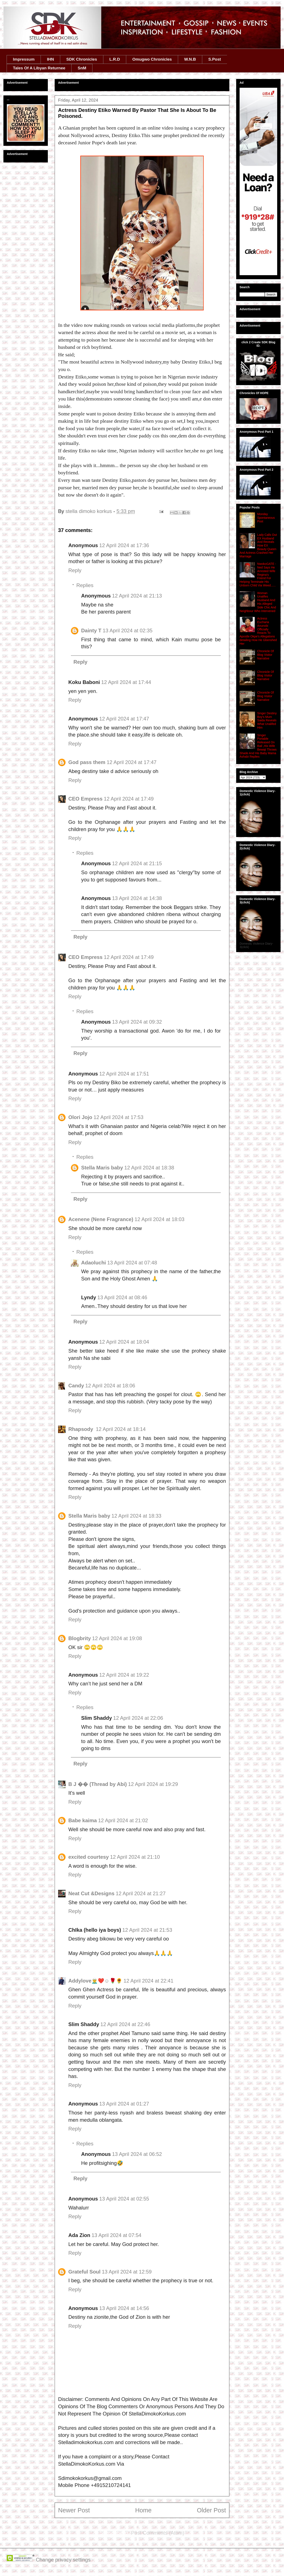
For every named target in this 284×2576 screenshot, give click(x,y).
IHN (50, 59)
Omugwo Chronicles (152, 59)
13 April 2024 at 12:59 (127, 2272)
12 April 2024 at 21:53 (147, 1930)
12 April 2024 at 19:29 (153, 1784)
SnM (82, 68)
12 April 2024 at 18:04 (124, 1342)
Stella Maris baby (102, 1167)
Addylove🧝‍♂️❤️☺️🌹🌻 (95, 1981)
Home (143, 2510)
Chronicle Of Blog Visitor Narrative (265, 654)
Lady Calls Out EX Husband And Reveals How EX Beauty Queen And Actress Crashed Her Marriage (258, 545)
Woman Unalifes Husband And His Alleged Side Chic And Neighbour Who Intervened (258, 602)
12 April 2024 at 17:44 (126, 682)
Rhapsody (81, 1429)
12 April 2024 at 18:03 (159, 1219)
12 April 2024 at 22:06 (138, 1718)
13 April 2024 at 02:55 (124, 2199)
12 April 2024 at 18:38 (149, 1167)
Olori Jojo (80, 1117)
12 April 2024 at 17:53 (118, 1117)
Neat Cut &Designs (91, 1893)
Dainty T (91, 630)
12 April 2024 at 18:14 (121, 1429)
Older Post (211, 2510)
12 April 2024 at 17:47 (124, 719)
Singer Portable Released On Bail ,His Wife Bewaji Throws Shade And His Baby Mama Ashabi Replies (258, 745)
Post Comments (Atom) (157, 2533)
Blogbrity (79, 1638)
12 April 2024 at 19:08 (117, 1638)
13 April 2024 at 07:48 (132, 1262)
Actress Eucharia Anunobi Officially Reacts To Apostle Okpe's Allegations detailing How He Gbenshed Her (258, 631)
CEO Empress (85, 799)
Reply (74, 570)
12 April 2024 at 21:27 (141, 1893)
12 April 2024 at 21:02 (123, 1820)
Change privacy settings (63, 2560)
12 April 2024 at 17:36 (124, 545)
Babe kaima (82, 1820)
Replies (84, 585)
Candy (76, 1385)
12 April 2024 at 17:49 (129, 799)
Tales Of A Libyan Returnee (39, 68)
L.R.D (114, 59)
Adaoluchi (93, 1262)
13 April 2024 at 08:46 (122, 1297)
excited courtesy (88, 1857)
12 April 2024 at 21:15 (137, 863)
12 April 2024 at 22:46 (125, 2024)
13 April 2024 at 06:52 (137, 2154)
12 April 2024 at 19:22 (124, 1675)
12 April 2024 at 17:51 (124, 1074)
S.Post (214, 59)
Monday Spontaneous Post (266, 517)
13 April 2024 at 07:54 (117, 2235)
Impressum (24, 59)
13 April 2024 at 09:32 (137, 1022)
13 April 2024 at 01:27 (124, 2104)
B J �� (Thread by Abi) (97, 1784)
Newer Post (74, 2510)
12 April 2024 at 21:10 (135, 1857)
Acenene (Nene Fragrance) (100, 1219)
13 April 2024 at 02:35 (128, 630)
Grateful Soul (84, 2272)
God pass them (86, 762)
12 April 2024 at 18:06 (110, 1385)
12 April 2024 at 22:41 (149, 1981)
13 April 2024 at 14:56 (124, 2308)
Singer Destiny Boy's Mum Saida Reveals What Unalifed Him (267, 720)
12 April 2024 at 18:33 (136, 1516)
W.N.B (190, 59)
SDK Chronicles (81, 59)
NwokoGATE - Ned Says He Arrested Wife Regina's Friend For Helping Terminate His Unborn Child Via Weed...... (258, 574)
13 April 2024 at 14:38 (137, 898)
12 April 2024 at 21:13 (137, 596)
